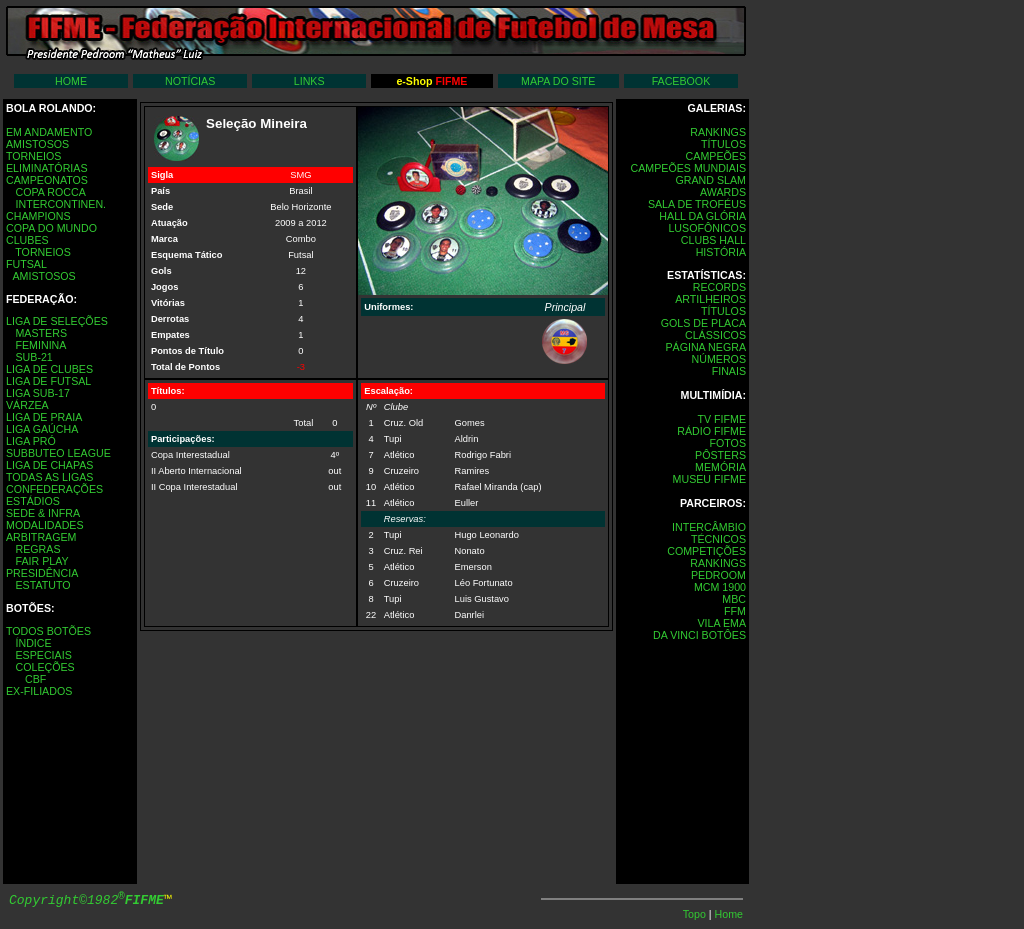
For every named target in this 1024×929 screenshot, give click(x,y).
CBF (35, 679)
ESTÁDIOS (33, 501)
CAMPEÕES (716, 156)
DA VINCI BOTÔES (699, 635)
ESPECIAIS (43, 655)
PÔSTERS (720, 455)
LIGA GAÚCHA (42, 429)
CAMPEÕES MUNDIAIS (688, 168)
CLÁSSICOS (715, 335)
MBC (734, 599)
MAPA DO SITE (558, 81)
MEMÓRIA (720, 467)
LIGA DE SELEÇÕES (57, 321)
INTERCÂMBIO (709, 527)
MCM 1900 (720, 587)
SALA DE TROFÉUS (697, 204)
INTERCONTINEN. (60, 204)
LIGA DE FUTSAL (48, 381)
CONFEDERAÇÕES (54, 489)
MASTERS (41, 333)
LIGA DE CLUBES (49, 369)
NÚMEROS (719, 359)
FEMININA (40, 345)
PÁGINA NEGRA (705, 347)
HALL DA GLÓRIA (702, 216)
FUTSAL (26, 264)
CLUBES (27, 240)
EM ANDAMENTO (49, 132)
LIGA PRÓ (31, 441)
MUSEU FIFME (709, 479)
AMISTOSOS (37, 144)
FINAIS (729, 371)
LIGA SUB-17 (38, 393)
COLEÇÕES (44, 667)
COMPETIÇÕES (706, 551)
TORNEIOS (33, 156)
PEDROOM (718, 575)
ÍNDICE (33, 643)
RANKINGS (718, 132)
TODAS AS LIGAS (49, 477)
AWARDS (723, 192)
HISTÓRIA (721, 252)
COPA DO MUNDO (51, 228)
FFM (735, 611)
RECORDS (719, 287)
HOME (71, 81)
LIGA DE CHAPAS (49, 465)
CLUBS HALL (713, 240)
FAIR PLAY (41, 561)
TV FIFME (721, 419)
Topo (696, 914)
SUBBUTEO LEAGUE (58, 453)
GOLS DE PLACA (703, 323)
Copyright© (86, 900)
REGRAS (37, 549)
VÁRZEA (27, 405)
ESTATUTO (42, 585)
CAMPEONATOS (47, 180)
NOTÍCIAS (190, 81)
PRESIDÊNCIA (42, 573)
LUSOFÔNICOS (707, 228)
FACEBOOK (681, 81)
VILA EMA (721, 623)
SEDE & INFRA (43, 513)
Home (729, 914)
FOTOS (727, 443)
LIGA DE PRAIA (44, 417)
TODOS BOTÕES (48, 631)
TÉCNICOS (718, 539)
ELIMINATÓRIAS (47, 168)
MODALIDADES (45, 525)
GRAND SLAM (711, 180)
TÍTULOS (723, 144)
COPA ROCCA (50, 192)
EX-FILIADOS (39, 691)
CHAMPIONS (38, 216)
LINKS (309, 81)
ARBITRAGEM (41, 537)
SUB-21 (33, 357)
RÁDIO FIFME (711, 431)
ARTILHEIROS (710, 299)
